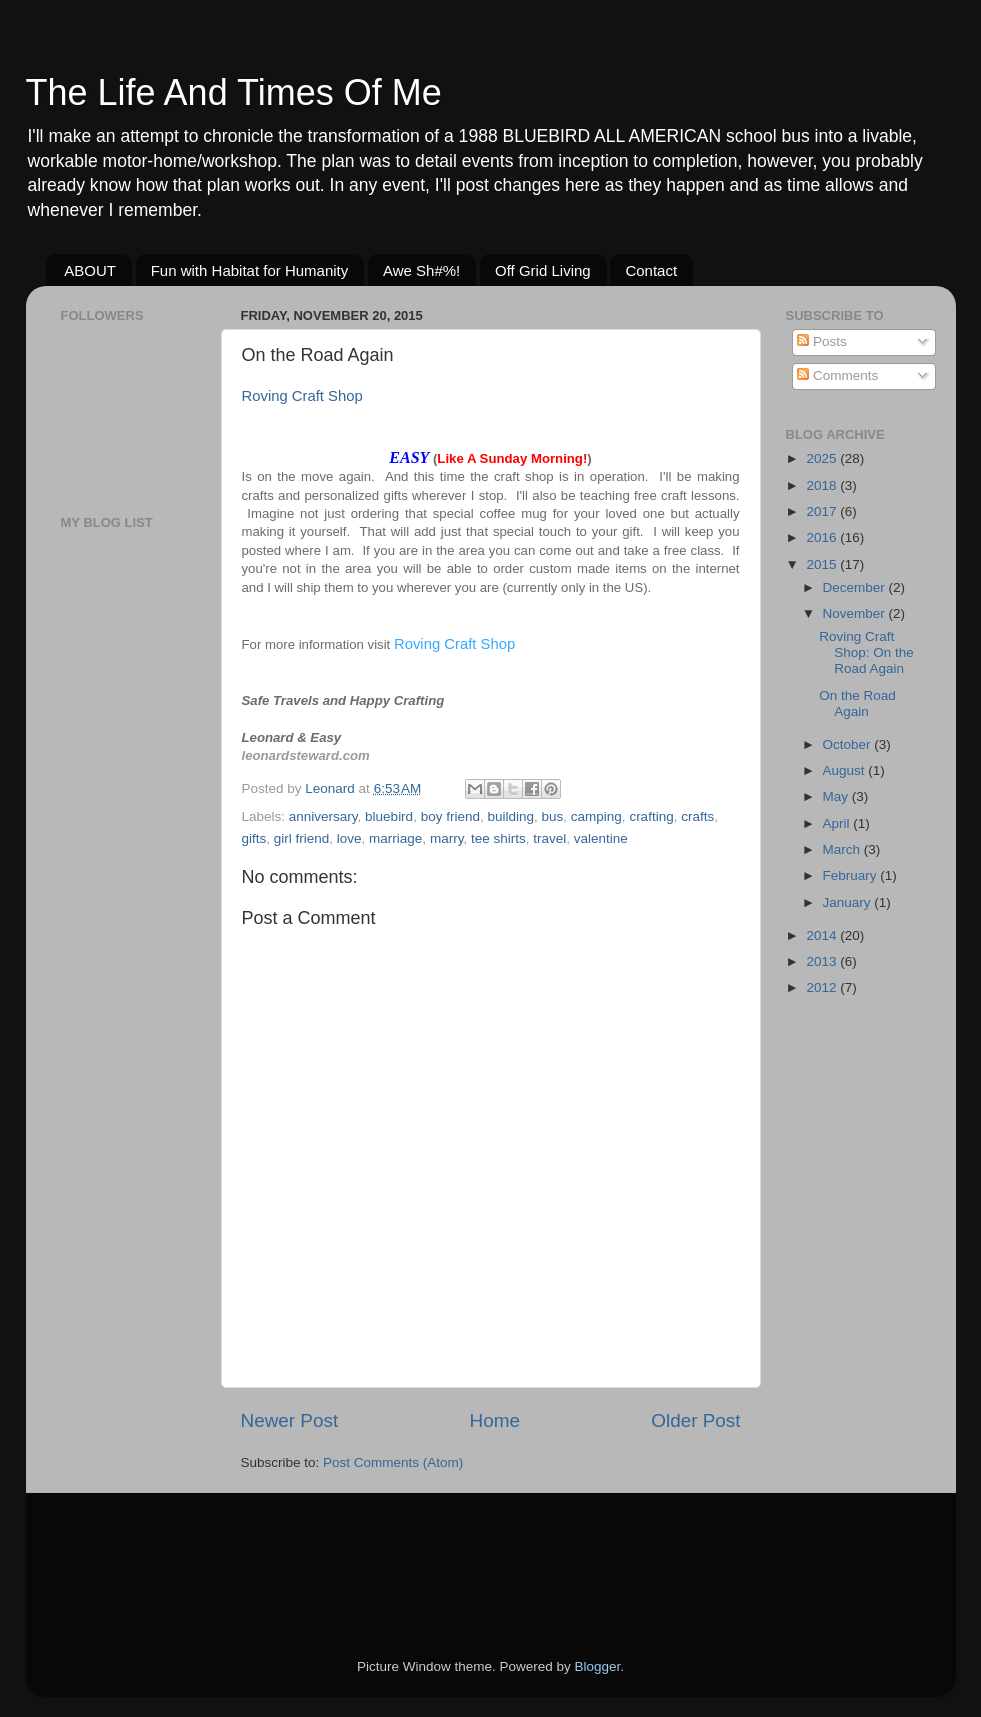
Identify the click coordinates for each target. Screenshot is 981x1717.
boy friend (450, 816)
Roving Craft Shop (302, 396)
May (837, 796)
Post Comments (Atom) (393, 1462)
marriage (395, 838)
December (856, 587)
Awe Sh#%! (421, 270)
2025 (823, 458)
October (849, 744)
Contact (651, 270)
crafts (697, 816)
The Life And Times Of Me (234, 92)
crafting (651, 816)
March (843, 849)
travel (549, 838)
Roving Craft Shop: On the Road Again (866, 652)
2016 (823, 537)
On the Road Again (857, 703)
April (838, 823)
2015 (823, 564)
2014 (823, 935)
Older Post (695, 1420)
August (846, 770)
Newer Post (290, 1420)
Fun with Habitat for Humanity (250, 270)
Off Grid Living (543, 270)
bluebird (389, 816)
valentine (601, 838)
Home (495, 1420)
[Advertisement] (121, 860)
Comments (837, 375)
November (856, 613)
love (349, 838)
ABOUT (90, 270)
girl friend (302, 838)
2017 (823, 511)
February (852, 875)
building (510, 816)
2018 (823, 485)
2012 (823, 987)
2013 (823, 961)
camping (596, 816)
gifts (254, 838)
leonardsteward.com (306, 755)
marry (447, 838)
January (849, 902)
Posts (822, 341)
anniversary (323, 816)
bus (553, 816)
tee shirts (498, 838)
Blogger (598, 1666)
